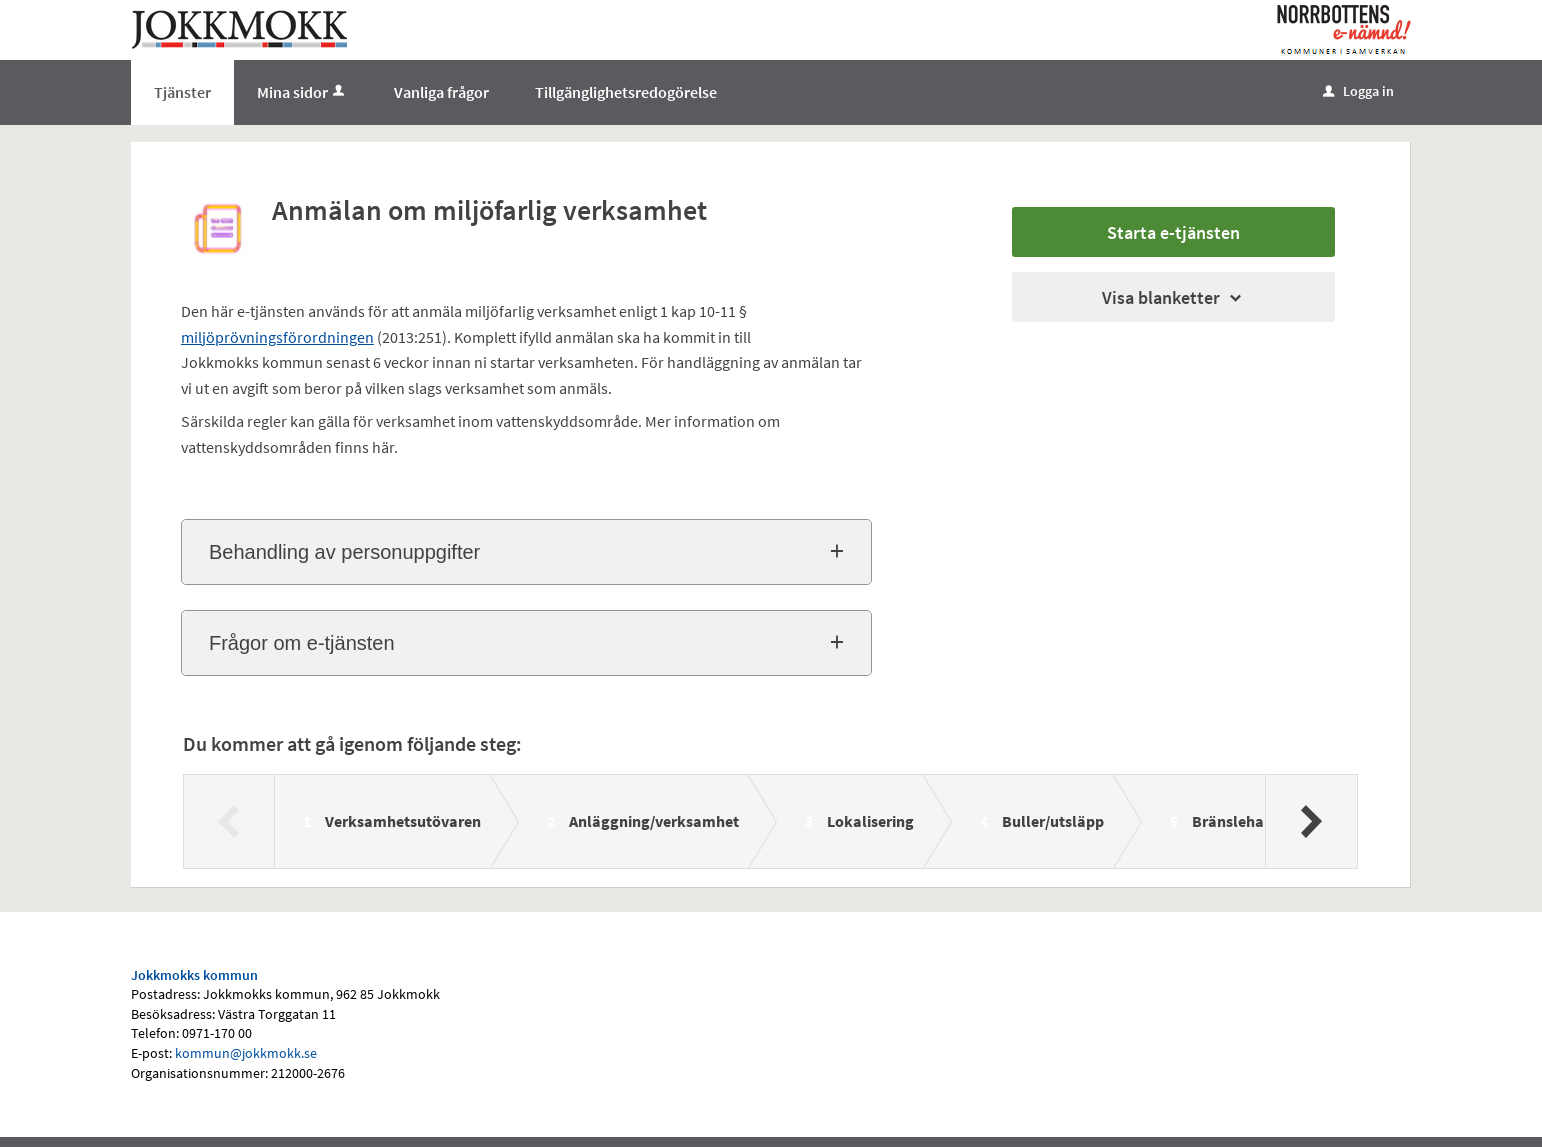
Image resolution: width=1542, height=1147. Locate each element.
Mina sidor (302, 92)
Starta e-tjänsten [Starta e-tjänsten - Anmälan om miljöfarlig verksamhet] (1173, 232)
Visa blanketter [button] (1173, 297)
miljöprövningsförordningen (277, 337)
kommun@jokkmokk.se (246, 1053)
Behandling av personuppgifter (344, 552)
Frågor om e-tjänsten (302, 643)
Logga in (1358, 91)
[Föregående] (229, 821)
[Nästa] (1310, 821)
